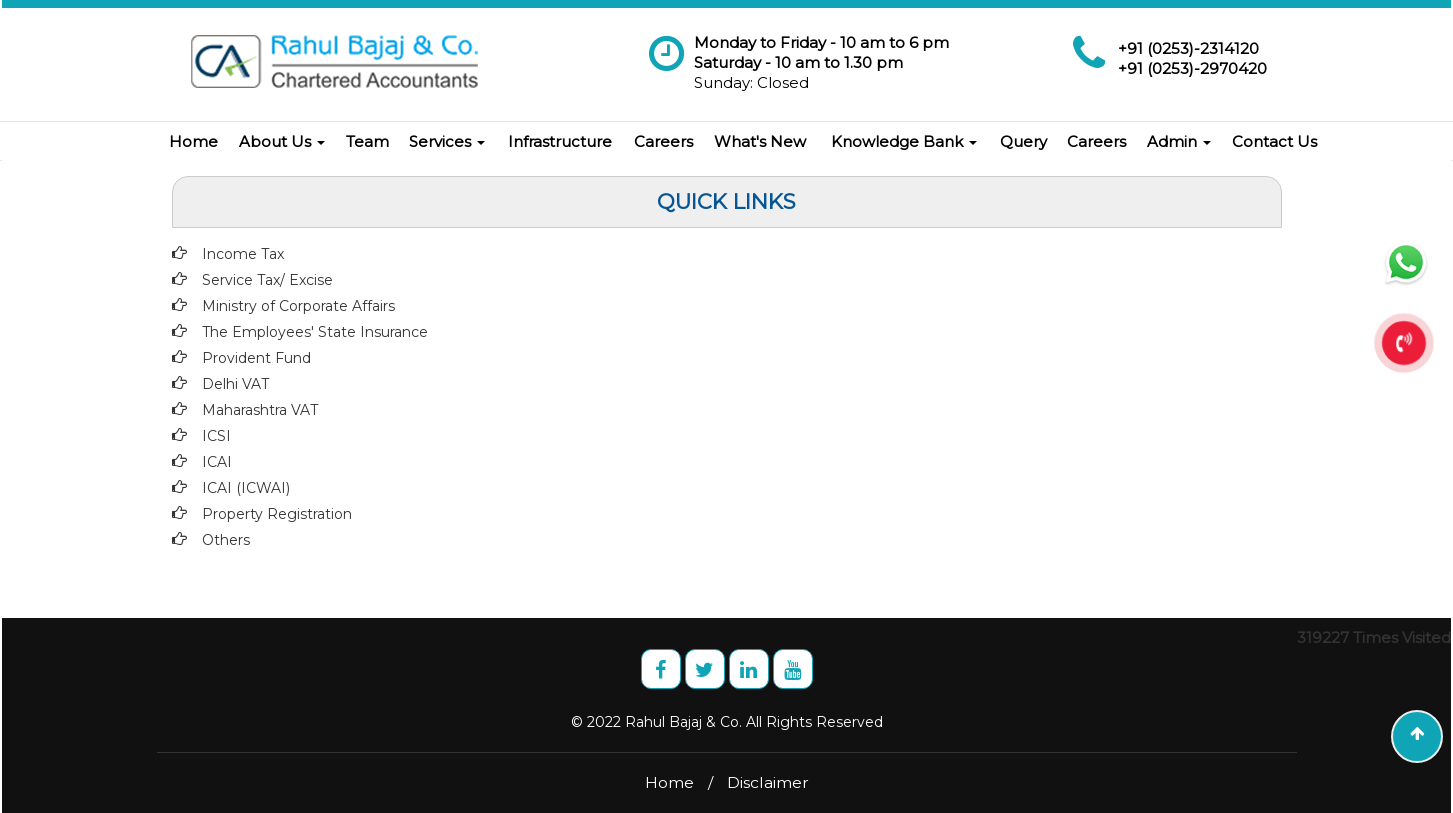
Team (367, 141)
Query (1023, 141)
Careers (663, 141)
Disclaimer (768, 782)
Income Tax (243, 254)
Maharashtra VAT (260, 410)
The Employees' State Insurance (315, 332)
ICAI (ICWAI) (246, 488)
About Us (282, 141)
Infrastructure (560, 141)
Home (193, 141)
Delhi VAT (235, 384)
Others (226, 540)
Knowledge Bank (904, 141)
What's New (760, 141)
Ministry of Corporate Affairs (298, 306)
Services (447, 141)
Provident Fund (256, 358)
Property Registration (277, 514)
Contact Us (1274, 141)
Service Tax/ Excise (267, 280)
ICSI (216, 436)
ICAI (217, 462)
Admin (1179, 141)
